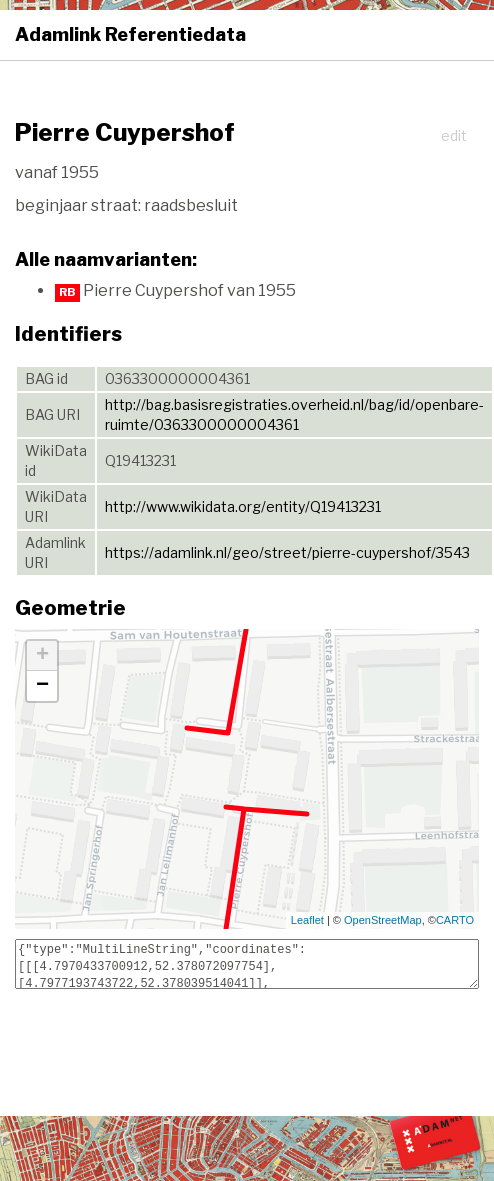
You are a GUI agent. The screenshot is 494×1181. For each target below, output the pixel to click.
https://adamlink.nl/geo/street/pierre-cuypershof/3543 (287, 552)
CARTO (455, 920)
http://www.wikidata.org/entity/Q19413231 (243, 506)
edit (454, 135)
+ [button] (42, 656)
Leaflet (307, 920)
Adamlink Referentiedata (130, 34)
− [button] (42, 686)
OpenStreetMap (383, 920)
